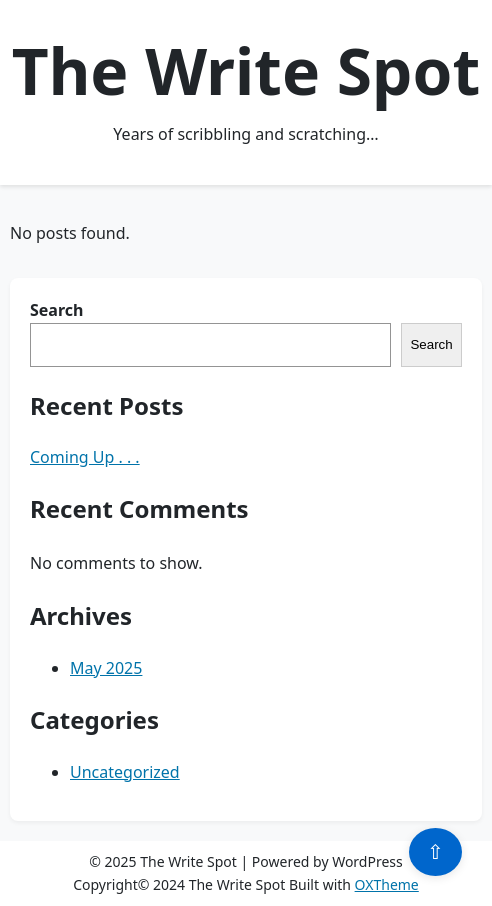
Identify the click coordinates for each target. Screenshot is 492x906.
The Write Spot (246, 70)
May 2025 (106, 668)
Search (56, 310)
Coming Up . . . (85, 457)
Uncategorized (125, 772)
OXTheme (387, 884)
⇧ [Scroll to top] (435, 852)
